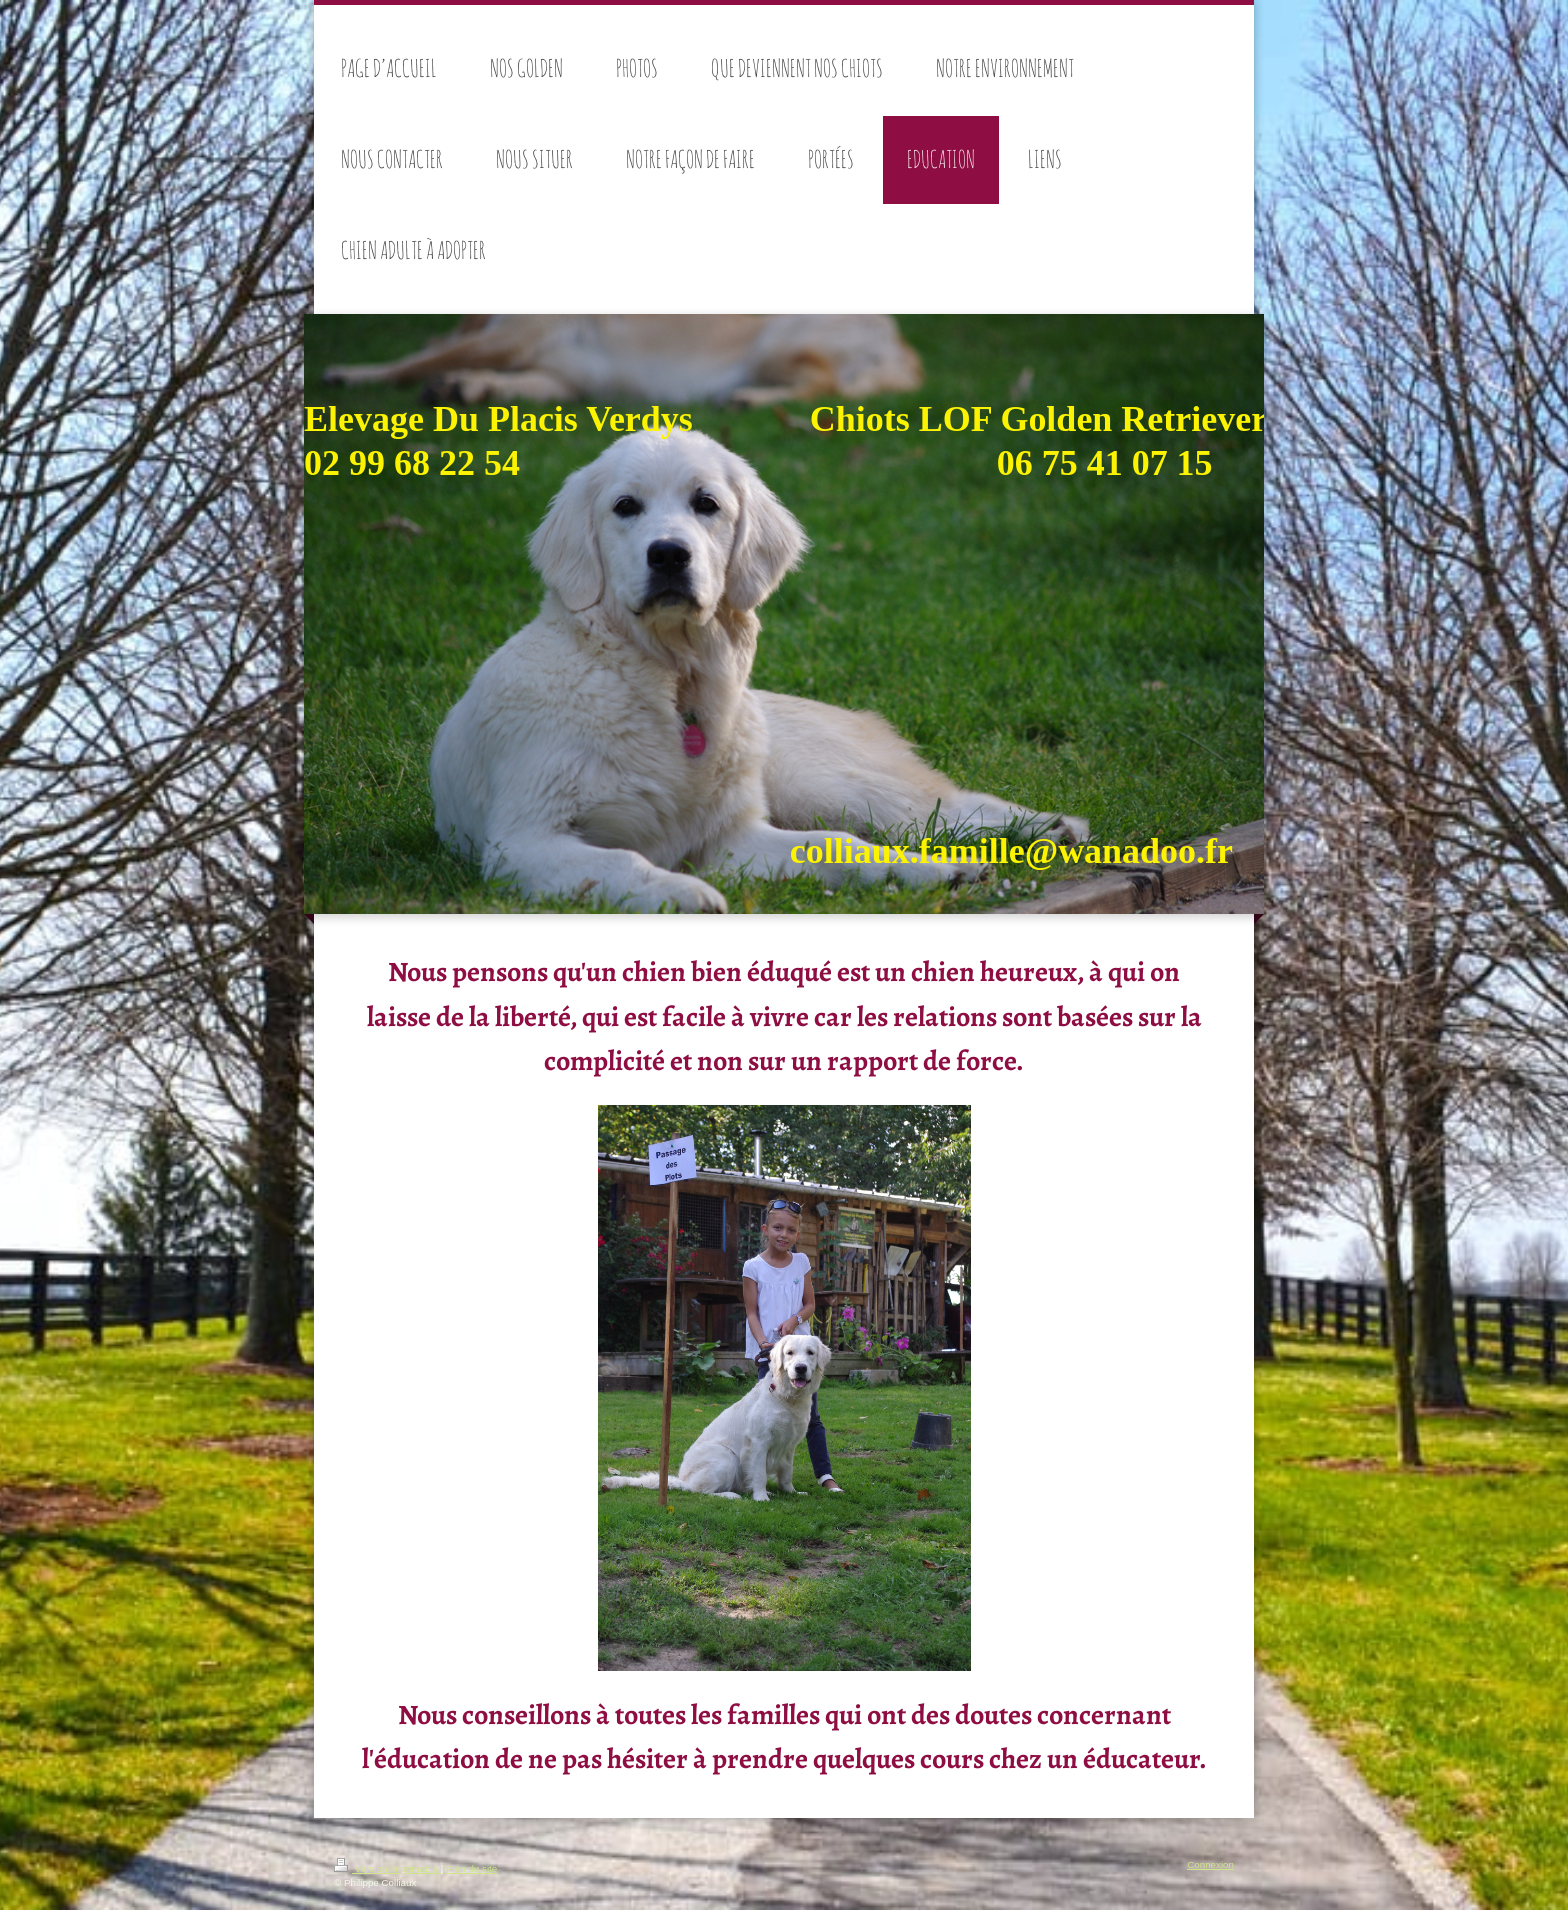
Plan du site (471, 1868)
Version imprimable (387, 1868)
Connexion (1210, 1864)
